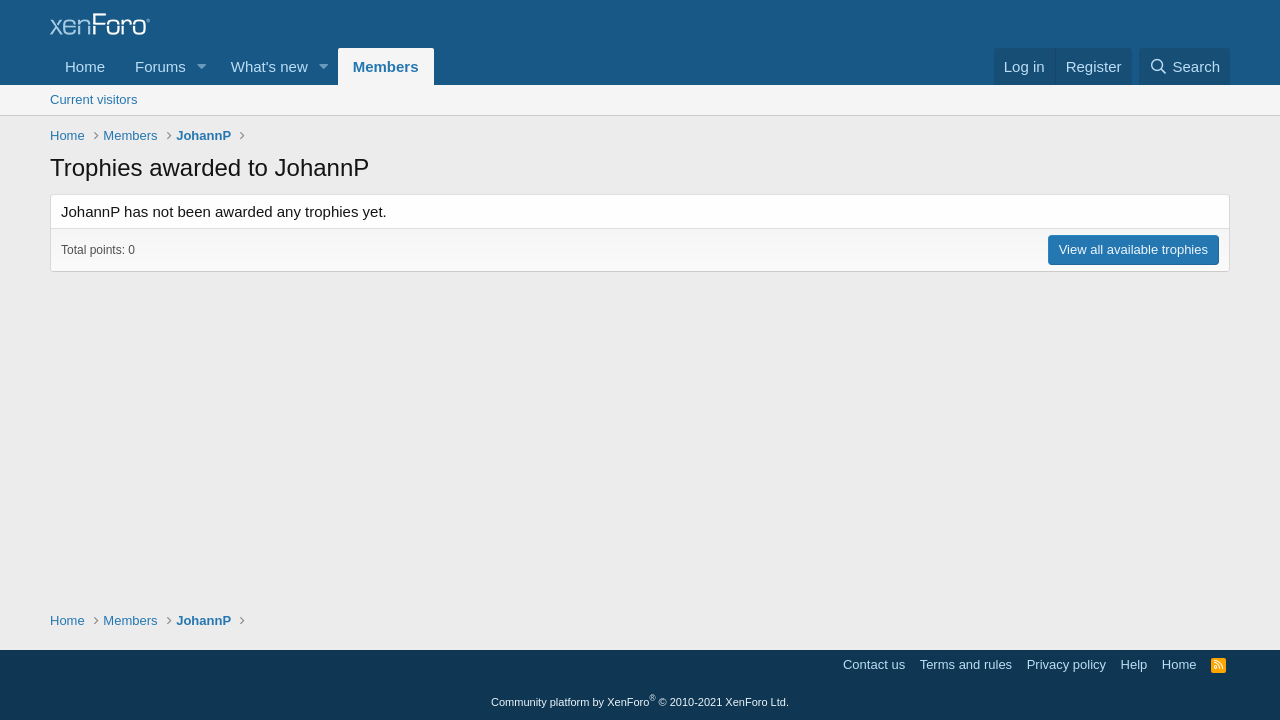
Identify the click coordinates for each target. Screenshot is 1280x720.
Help (1134, 664)
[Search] (1184, 66)
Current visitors (93, 99)
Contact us (874, 664)
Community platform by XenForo (640, 702)
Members (386, 66)
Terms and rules (966, 664)
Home (85, 66)
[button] (202, 66)
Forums (160, 66)
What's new (269, 66)
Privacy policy (1066, 664)
